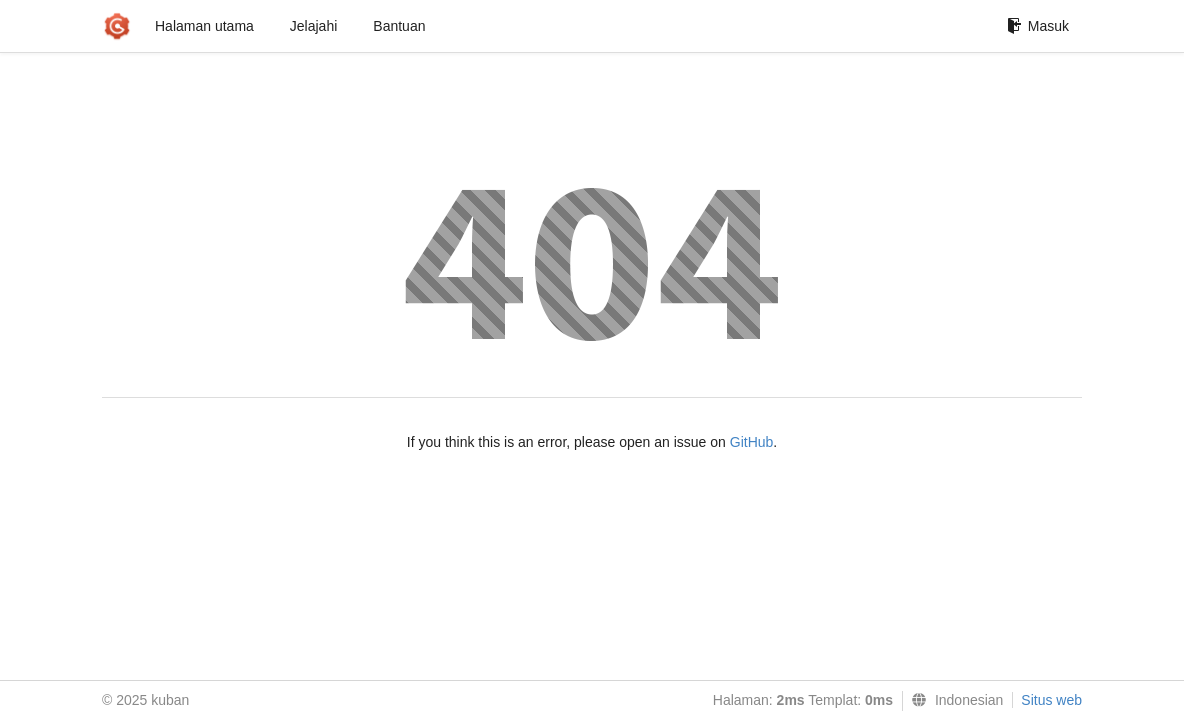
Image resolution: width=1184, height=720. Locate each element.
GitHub (752, 442)
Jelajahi (313, 26)
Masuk (1038, 26)
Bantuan (399, 26)
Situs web (1051, 700)
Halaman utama (204, 26)
